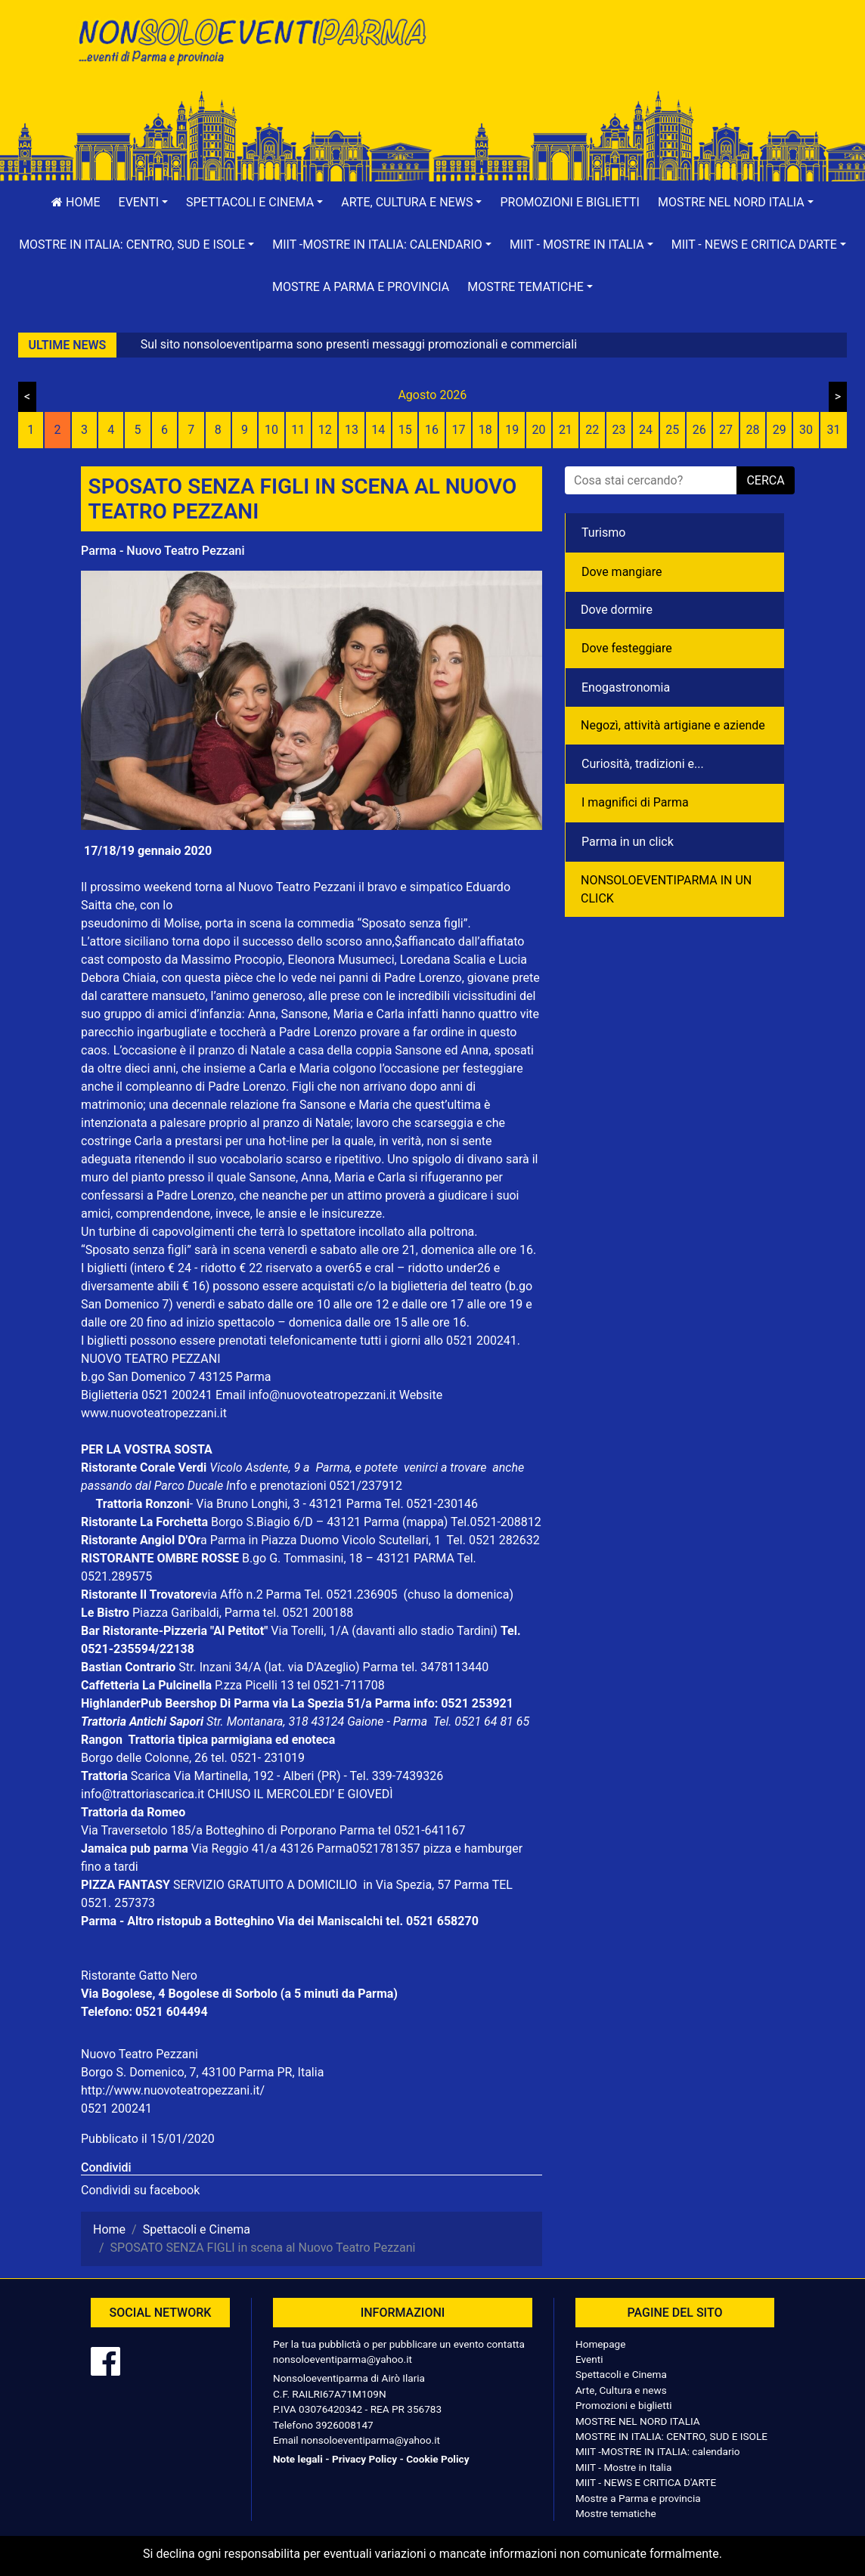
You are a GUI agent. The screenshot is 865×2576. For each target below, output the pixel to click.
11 (298, 430)
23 (619, 430)
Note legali (298, 2459)
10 (271, 430)
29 (779, 430)
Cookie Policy (437, 2459)
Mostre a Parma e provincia (360, 287)
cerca (765, 480)
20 (539, 430)
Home (75, 202)
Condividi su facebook (140, 2190)
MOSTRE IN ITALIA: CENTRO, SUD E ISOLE (671, 2436)
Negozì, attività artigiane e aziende (673, 725)
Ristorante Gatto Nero (139, 1975)
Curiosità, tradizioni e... (642, 764)
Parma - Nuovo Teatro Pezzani (163, 550)
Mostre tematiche (615, 2513)
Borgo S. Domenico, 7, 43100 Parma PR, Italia (202, 2072)
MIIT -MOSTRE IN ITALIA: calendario (657, 2451)
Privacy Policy (364, 2459)
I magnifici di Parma (635, 802)
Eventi (589, 2359)
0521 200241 (116, 2108)
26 (699, 430)
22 (592, 430)
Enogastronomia (625, 687)
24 (646, 430)
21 (565, 430)
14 (378, 430)
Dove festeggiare (626, 648)
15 (405, 430)
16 (432, 430)
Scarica (152, 1776)
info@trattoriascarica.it (142, 1794)
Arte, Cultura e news (621, 2390)
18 (485, 430)
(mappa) (426, 1522)
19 (512, 430)
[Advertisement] (614, 61)
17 (458, 430)
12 (325, 430)
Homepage (600, 2344)
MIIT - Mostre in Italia (623, 2467)
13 (351, 430)
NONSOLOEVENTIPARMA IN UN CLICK (666, 889)
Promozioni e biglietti (570, 202)
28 (752, 430)
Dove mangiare (621, 572)
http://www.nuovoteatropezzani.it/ (173, 2090)
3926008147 (344, 2425)
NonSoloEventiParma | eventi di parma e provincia (251, 43)
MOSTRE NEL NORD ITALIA (637, 2421)
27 (726, 430)
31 (833, 430)
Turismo (603, 532)
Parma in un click (627, 841)
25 (672, 430)
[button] (144, 202)
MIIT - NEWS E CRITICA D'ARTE (645, 2482)
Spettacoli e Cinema (621, 2374)
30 (806, 430)
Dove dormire (617, 609)
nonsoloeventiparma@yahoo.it (342, 2359)
